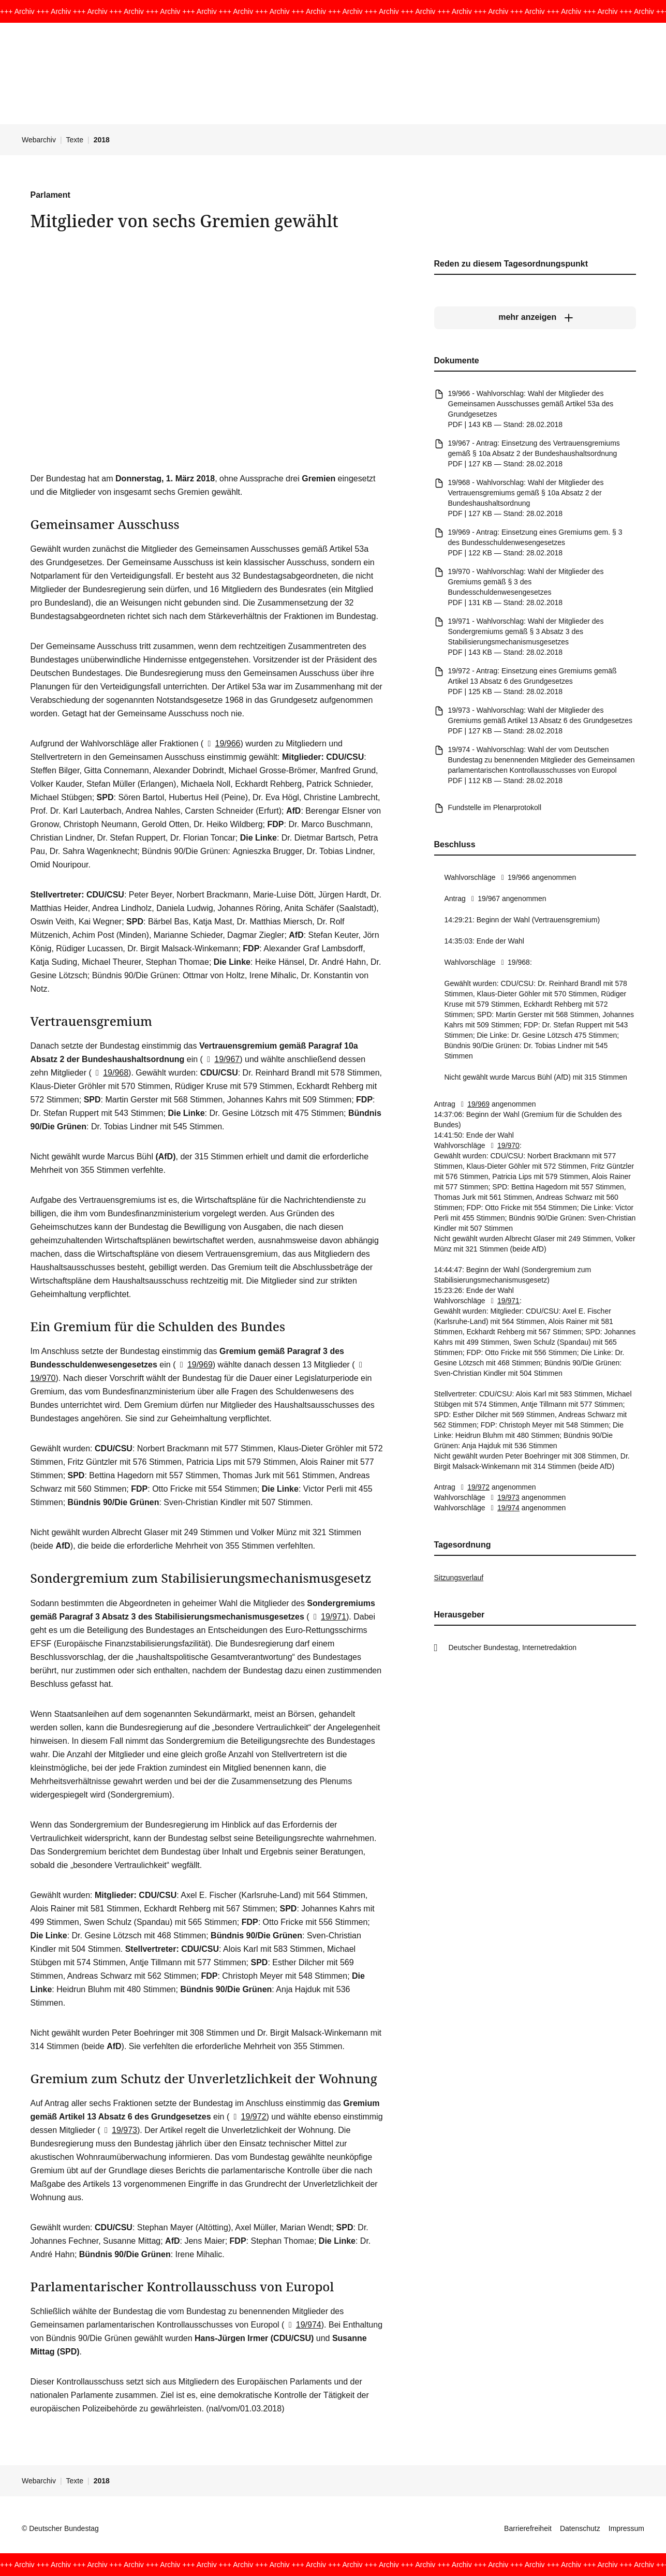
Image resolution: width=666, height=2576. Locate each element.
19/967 (221, 1059)
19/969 (194, 1364)
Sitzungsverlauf (459, 1577)
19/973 (118, 2130)
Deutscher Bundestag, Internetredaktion (513, 1647)
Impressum (626, 2528)
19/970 (503, 1145)
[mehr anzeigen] (535, 317)
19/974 (302, 2324)
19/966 (221, 743)
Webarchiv (39, 140)
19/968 (110, 1072)
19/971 (327, 1616)
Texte (74, 140)
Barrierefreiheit (528, 2528)
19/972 (247, 2116)
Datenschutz (580, 2528)
